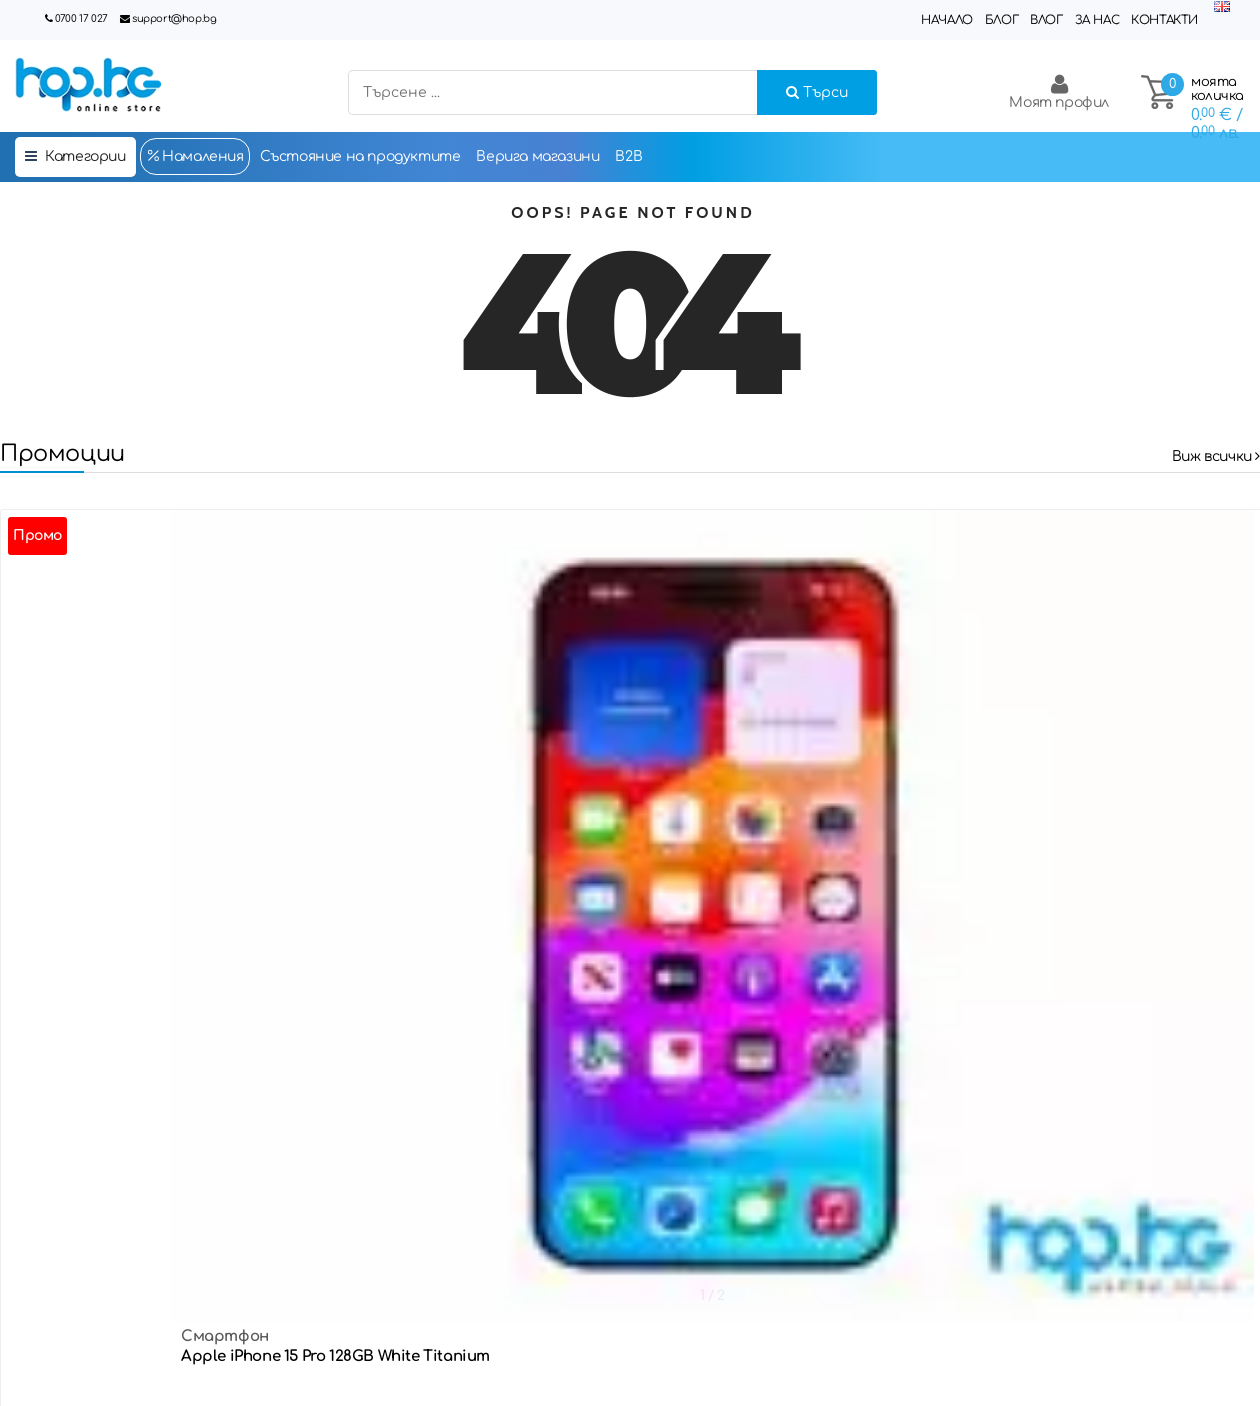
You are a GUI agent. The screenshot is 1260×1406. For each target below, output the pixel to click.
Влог (1046, 20)
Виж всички (1216, 456)
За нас (1097, 20)
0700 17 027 (81, 18)
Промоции (62, 453)
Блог (1001, 20)
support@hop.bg (174, 18)
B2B (628, 156)
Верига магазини (537, 156)
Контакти (1164, 20)
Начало (947, 20)
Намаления (195, 156)
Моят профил (1059, 91)
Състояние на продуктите (360, 156)
